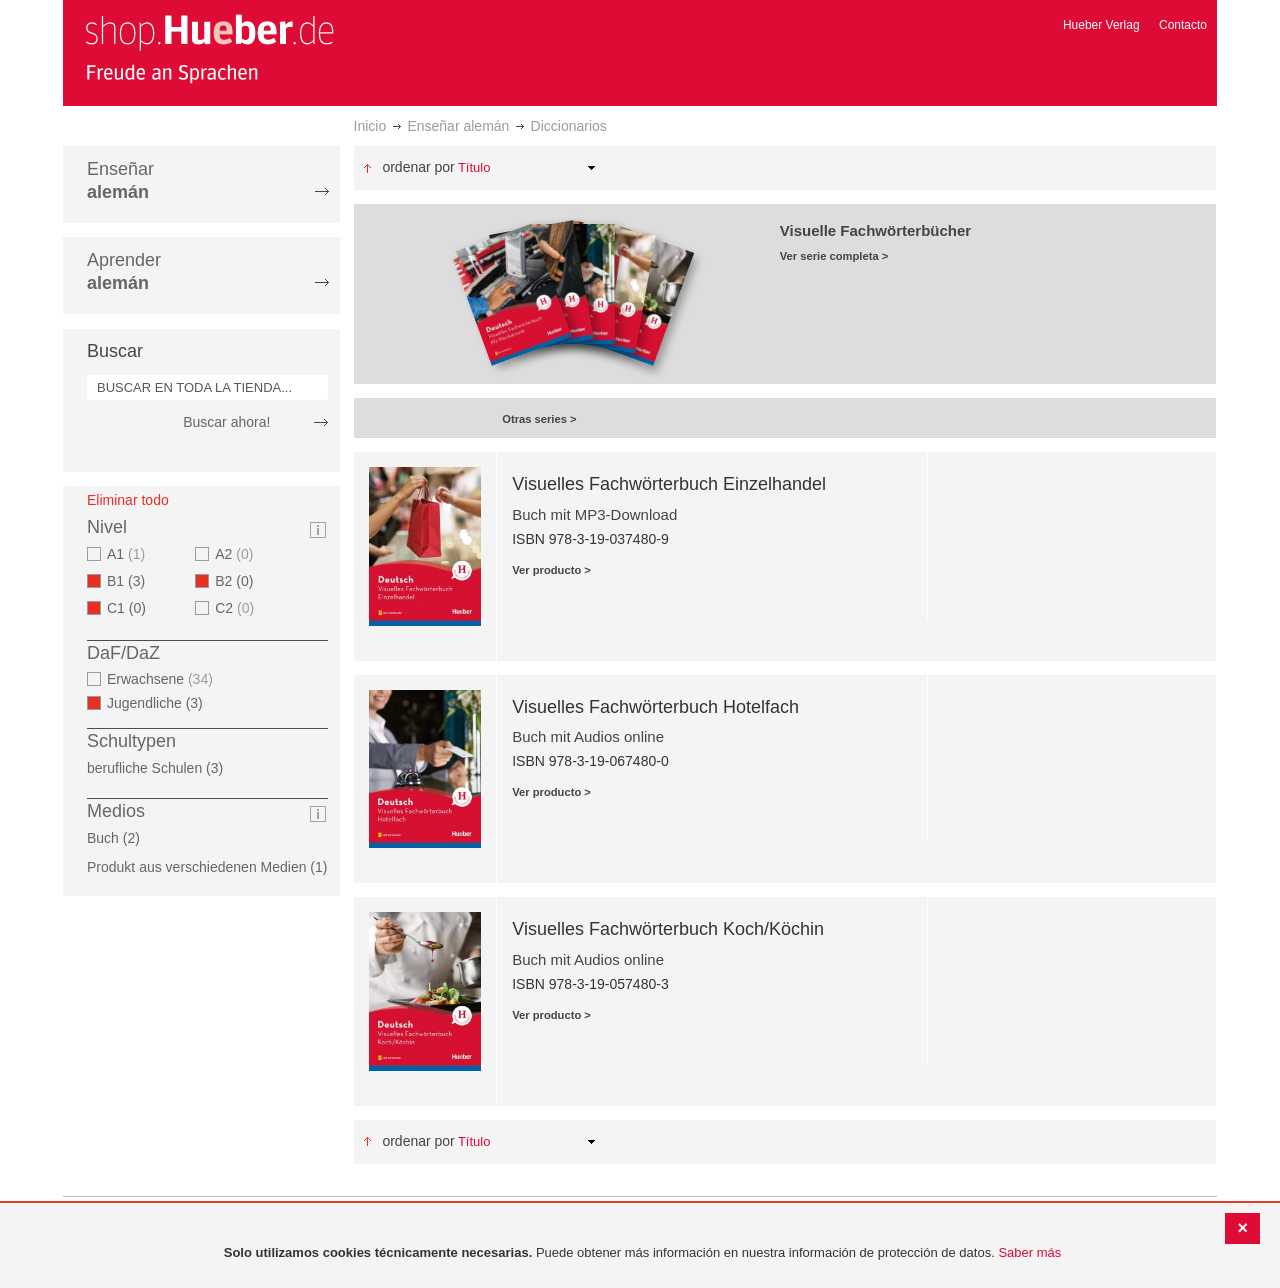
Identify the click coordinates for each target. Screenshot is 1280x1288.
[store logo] (209, 48)
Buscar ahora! (226, 422)
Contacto (1183, 25)
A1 (128, 554)
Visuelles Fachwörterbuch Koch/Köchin (668, 929)
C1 (132, 608)
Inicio (370, 126)
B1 (132, 581)
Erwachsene (162, 679)
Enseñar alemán (458, 126)
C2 (237, 608)
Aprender (124, 271)
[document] (642, 1253)
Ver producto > (551, 570)
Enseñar (120, 180)
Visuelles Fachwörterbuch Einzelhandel (669, 484)
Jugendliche (161, 703)
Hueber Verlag (1101, 25)
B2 (240, 581)
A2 (236, 554)
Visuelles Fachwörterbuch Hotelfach (655, 707)
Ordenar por (418, 167)
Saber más (1029, 1252)
